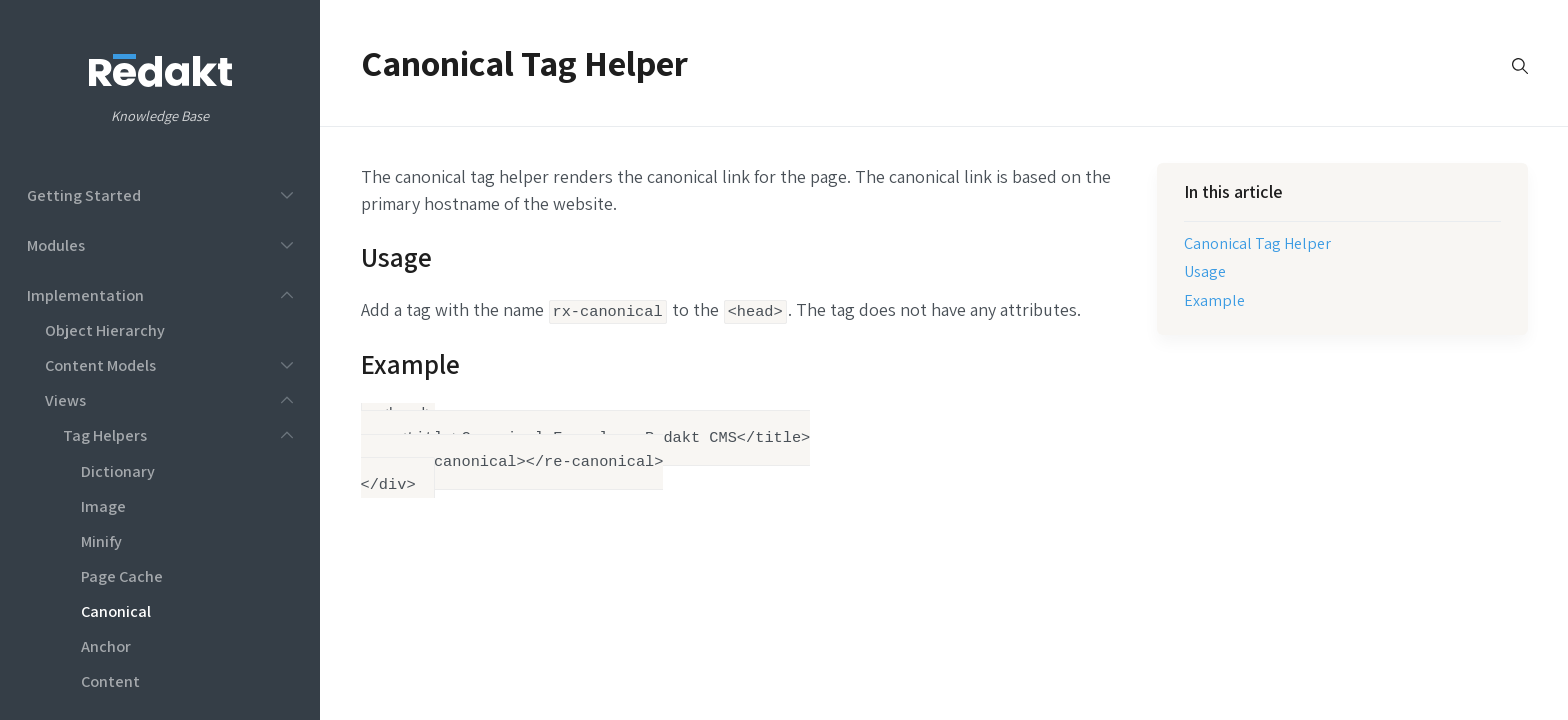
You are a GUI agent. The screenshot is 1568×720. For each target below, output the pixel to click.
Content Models (100, 365)
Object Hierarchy (105, 330)
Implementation (85, 295)
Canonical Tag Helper (1257, 243)
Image (103, 506)
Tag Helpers (105, 435)
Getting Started (84, 195)
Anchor (106, 646)
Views (65, 400)
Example (1214, 300)
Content (110, 681)
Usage (1205, 271)
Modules (56, 245)
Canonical (116, 611)
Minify (101, 541)
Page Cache (122, 576)
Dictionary (118, 471)
